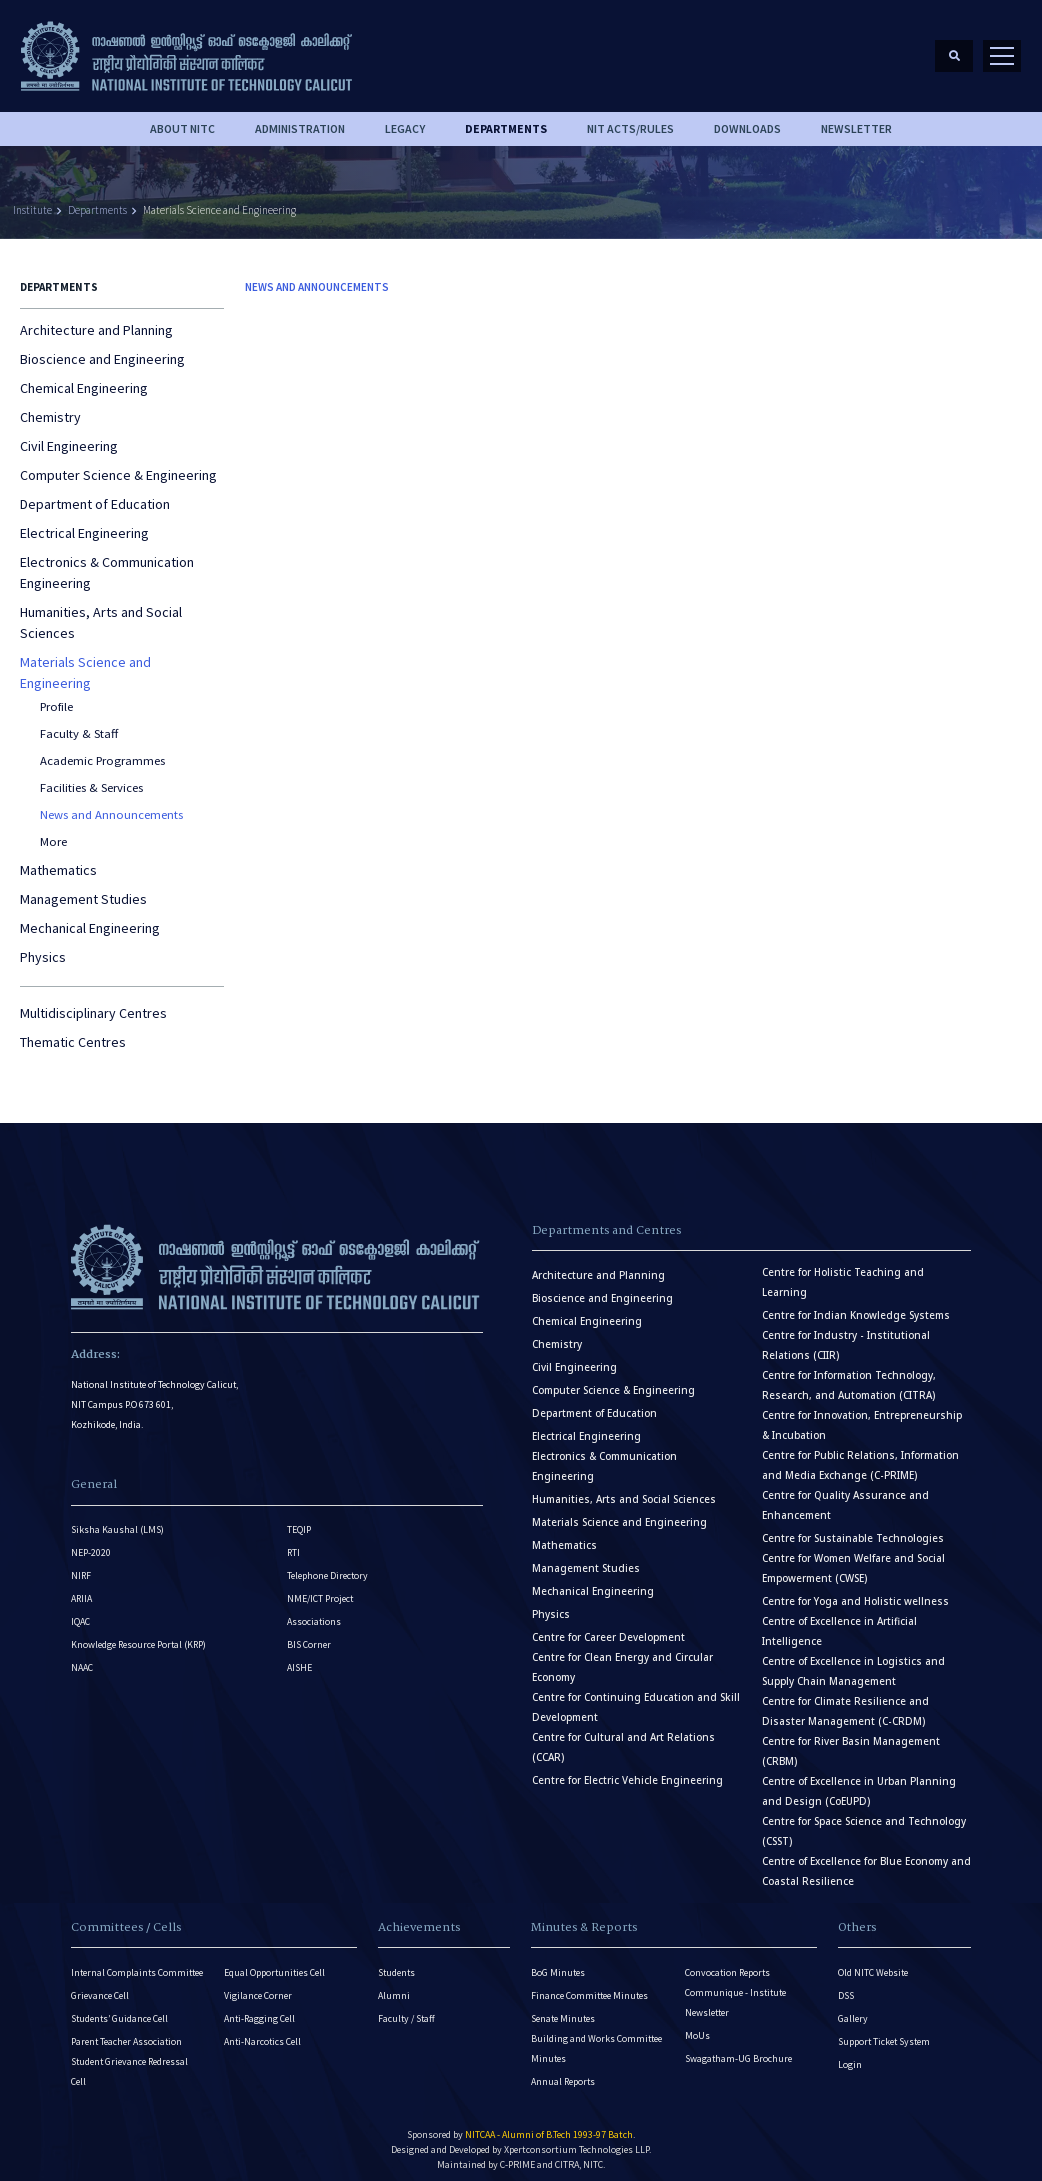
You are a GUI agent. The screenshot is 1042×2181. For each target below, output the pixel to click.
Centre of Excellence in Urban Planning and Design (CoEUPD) (859, 1781)
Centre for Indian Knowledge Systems (856, 1305)
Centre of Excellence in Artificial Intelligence (839, 1621)
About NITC (182, 118)
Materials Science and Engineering (219, 200)
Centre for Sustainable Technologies (853, 1528)
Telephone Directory (327, 1565)
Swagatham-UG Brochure (738, 2048)
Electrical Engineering (84, 523)
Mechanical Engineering (90, 918)
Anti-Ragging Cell (259, 2008)
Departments (97, 200)
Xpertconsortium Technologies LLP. (577, 2139)
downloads (747, 118)
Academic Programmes (102, 750)
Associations (314, 1611)
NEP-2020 (91, 1542)
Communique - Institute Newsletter (735, 1992)
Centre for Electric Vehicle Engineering (627, 1770)
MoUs (697, 2025)
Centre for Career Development (608, 1627)
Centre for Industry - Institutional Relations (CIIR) (846, 1335)
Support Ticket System (884, 2031)
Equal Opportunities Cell (274, 1962)
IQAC (80, 1611)
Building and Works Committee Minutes (596, 2038)
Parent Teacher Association (126, 2031)
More (53, 831)
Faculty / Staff (406, 2008)
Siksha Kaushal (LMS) (117, 1519)
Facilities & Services (91, 777)
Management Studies (83, 889)
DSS (846, 1985)
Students (396, 1962)
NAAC (82, 1657)
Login (850, 2054)
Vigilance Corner (258, 1985)
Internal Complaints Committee (137, 1962)
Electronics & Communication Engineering (107, 562)
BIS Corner (309, 1634)
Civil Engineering (69, 436)
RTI (293, 1542)
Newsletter (856, 118)
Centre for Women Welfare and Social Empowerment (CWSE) (853, 1558)
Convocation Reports (727, 1962)
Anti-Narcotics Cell (262, 2031)
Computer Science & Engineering (118, 465)
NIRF (81, 1565)
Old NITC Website (873, 1962)
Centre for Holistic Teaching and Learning (843, 1272)
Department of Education (95, 494)
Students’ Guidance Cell (119, 2008)
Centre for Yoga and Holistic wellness (855, 1591)
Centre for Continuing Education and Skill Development (636, 1697)
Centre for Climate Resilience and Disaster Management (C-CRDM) (845, 1701)
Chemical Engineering (84, 378)
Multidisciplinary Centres (93, 1003)
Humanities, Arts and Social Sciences (101, 612)
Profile (56, 696)
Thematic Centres (73, 1032)
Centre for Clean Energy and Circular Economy (622, 1657)
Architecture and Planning (96, 320)
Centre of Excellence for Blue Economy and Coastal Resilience (866, 1861)
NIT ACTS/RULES (630, 118)
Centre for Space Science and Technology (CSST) (864, 1821)
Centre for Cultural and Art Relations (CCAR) (623, 1737)
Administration (300, 118)
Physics (43, 947)
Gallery (853, 2008)
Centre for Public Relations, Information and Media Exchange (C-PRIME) (860, 1455)
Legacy (405, 118)
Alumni (394, 1985)
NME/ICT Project (320, 1588)
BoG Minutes (558, 1962)
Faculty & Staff (79, 723)
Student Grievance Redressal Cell (129, 2061)
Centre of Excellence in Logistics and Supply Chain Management (853, 1661)
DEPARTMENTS (506, 118)
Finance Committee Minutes (589, 1985)
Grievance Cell (100, 1985)
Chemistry (50, 407)
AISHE (299, 1657)
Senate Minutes (563, 2008)
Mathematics (58, 860)
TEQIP (299, 1519)
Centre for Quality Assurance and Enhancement (845, 1495)
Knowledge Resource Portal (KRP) (138, 1634)
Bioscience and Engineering (102, 349)
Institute (32, 200)
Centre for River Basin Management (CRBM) (851, 1741)
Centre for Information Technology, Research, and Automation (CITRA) (849, 1375)
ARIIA (81, 1588)
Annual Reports (563, 2071)
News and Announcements (111, 804)
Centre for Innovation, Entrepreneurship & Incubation (862, 1415)
